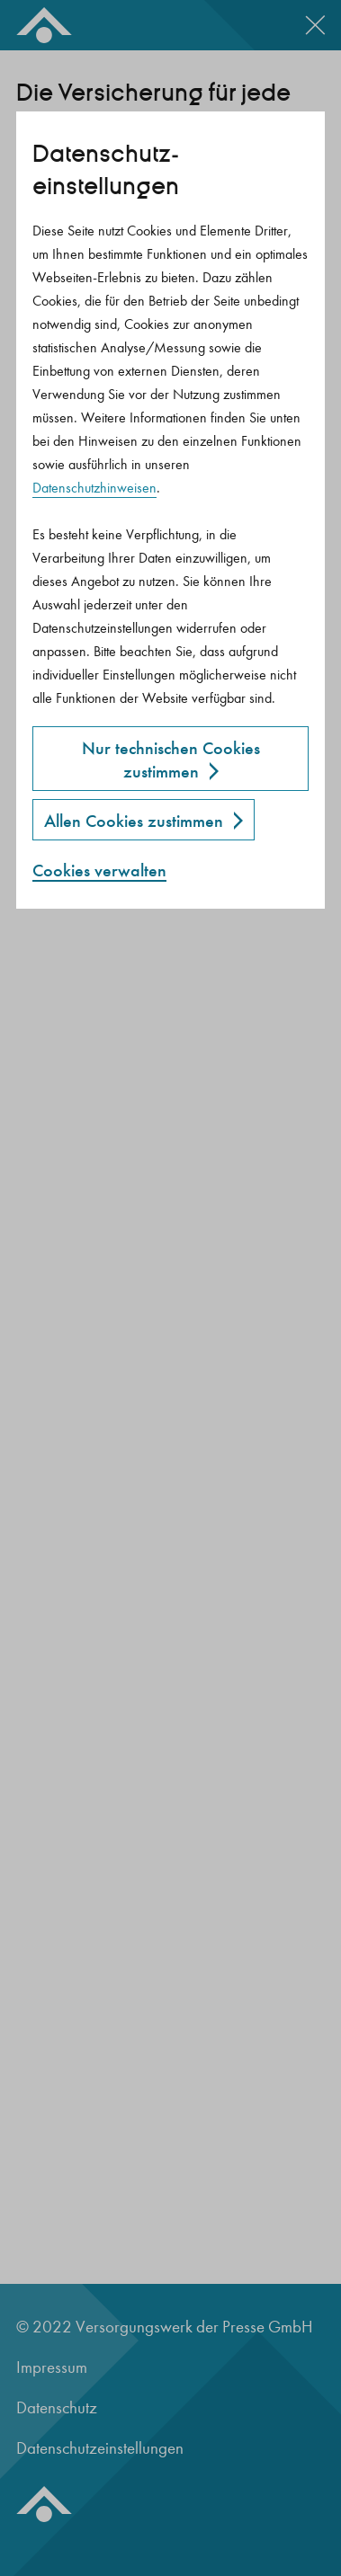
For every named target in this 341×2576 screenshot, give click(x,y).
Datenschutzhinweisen (94, 487)
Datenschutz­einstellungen (105, 170)
